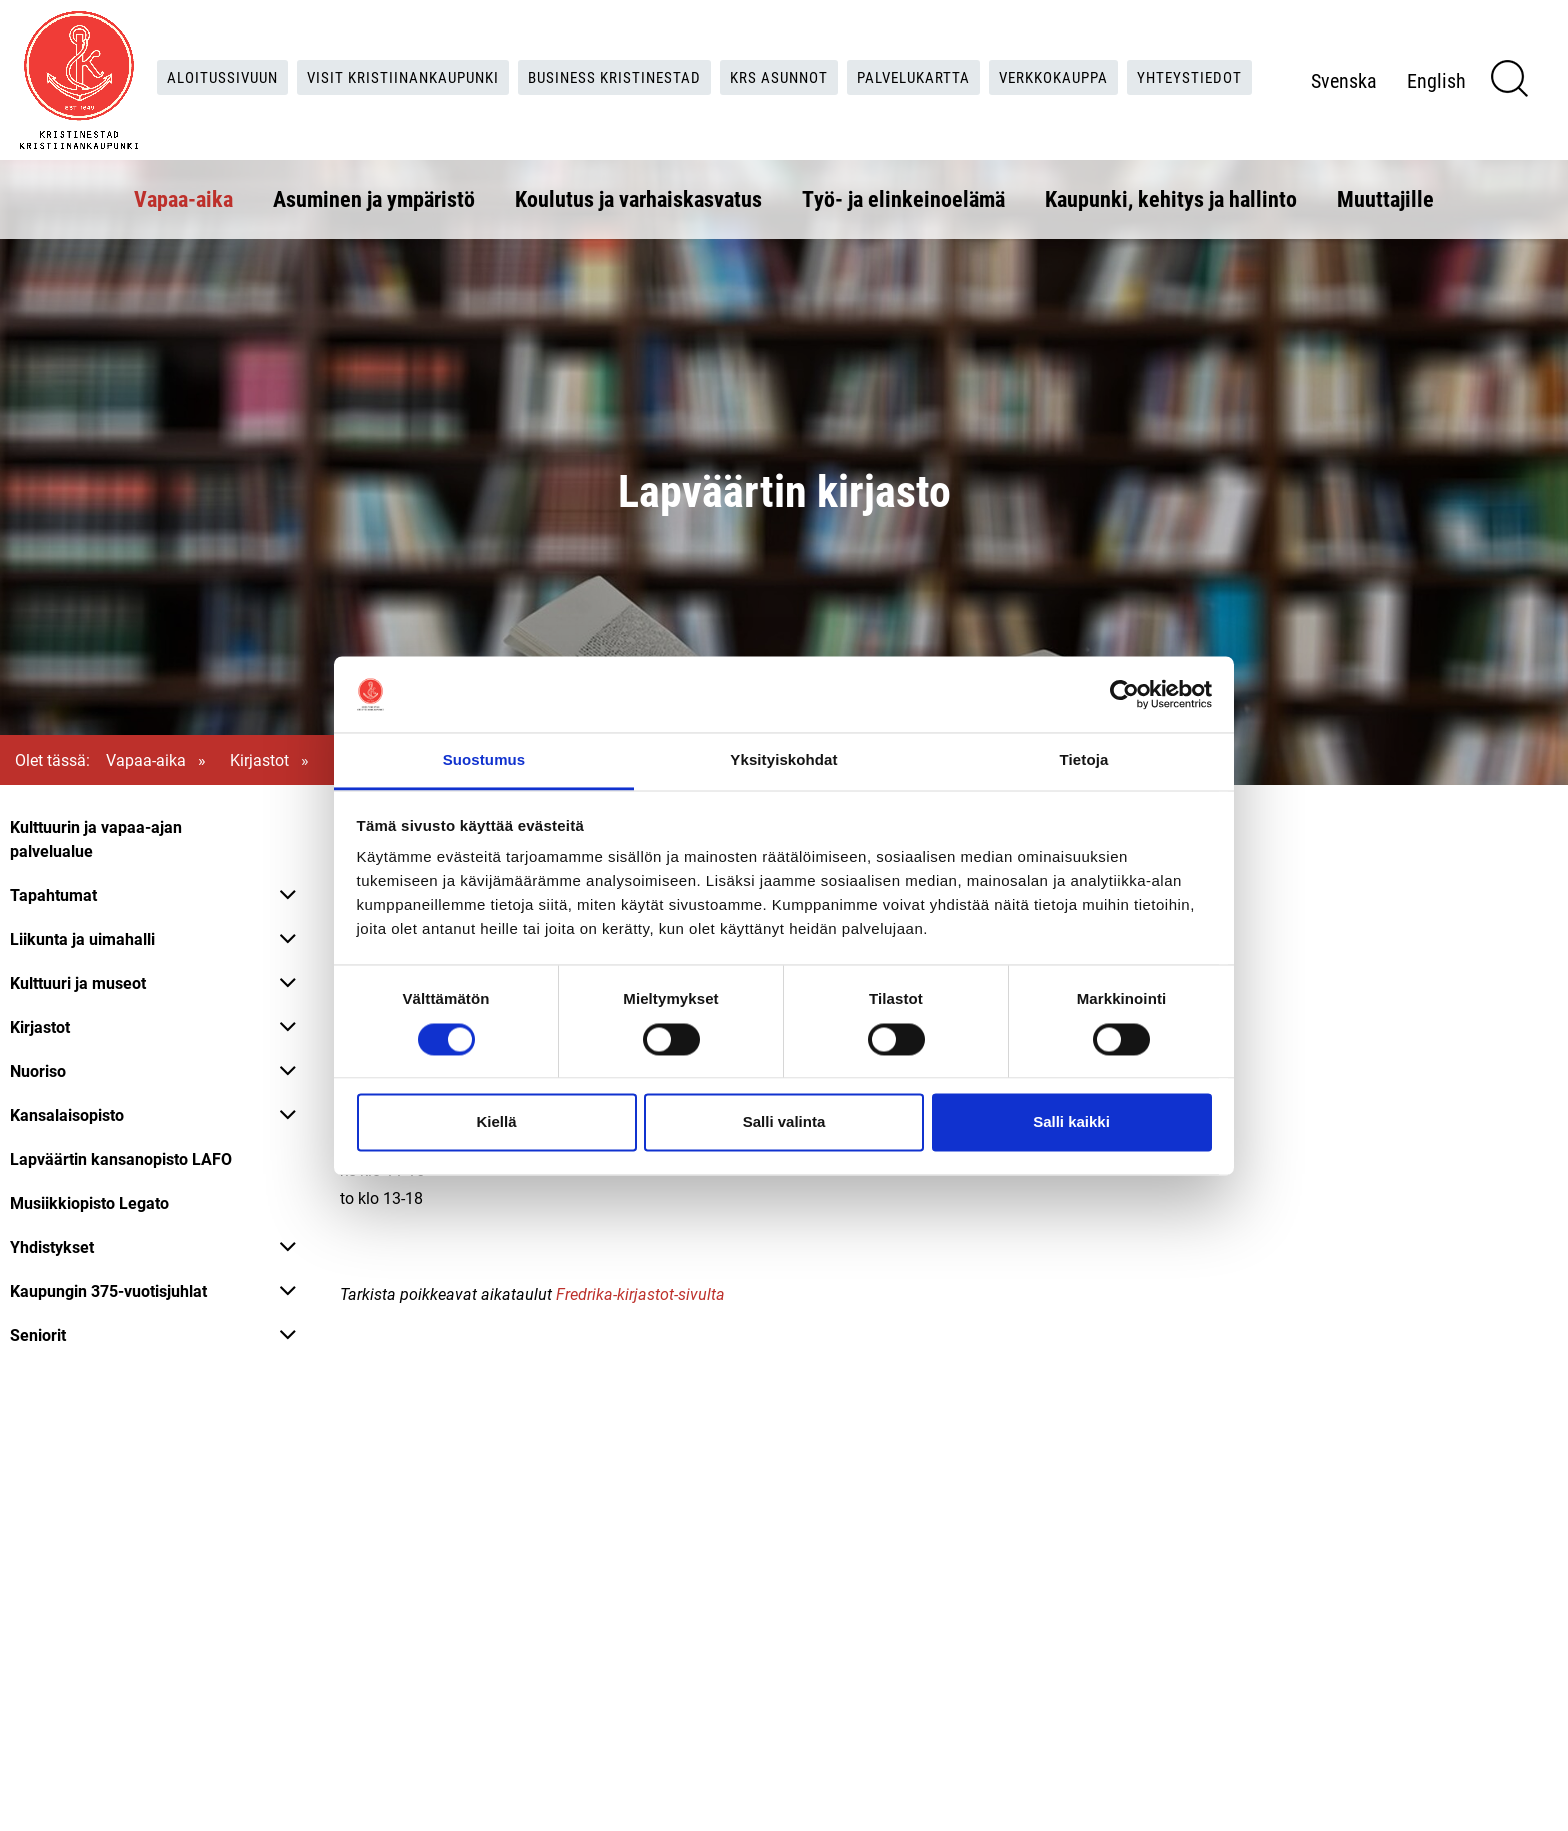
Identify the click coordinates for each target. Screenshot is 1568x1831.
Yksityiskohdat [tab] (783, 760)
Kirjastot (259, 759)
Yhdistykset (52, 1246)
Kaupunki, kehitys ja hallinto (1171, 196)
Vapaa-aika (183, 196)
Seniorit (38, 1334)
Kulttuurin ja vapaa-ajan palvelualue (96, 838)
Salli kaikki (1071, 1122)
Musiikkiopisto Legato (89, 1202)
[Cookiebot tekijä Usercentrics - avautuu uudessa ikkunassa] (1124, 694)
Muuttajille (1385, 196)
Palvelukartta (993, 55)
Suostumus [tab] (484, 760)
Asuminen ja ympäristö (374, 196)
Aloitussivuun (267, 55)
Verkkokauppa (1142, 55)
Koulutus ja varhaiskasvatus (638, 196)
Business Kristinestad (679, 55)
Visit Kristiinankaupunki (457, 55)
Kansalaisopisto (67, 1114)
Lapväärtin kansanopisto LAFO (121, 1158)
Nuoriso (38, 1070)
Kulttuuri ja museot (78, 982)
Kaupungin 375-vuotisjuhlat (108, 1290)
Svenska (1381, 98)
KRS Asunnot (851, 55)
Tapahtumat (53, 894)
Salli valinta (784, 1122)
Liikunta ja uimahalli (82, 938)
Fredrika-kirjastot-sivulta (640, 1293)
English (1473, 98)
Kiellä (496, 1122)
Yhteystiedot (705, 96)
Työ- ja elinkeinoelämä (903, 196)
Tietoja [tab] (1084, 760)
